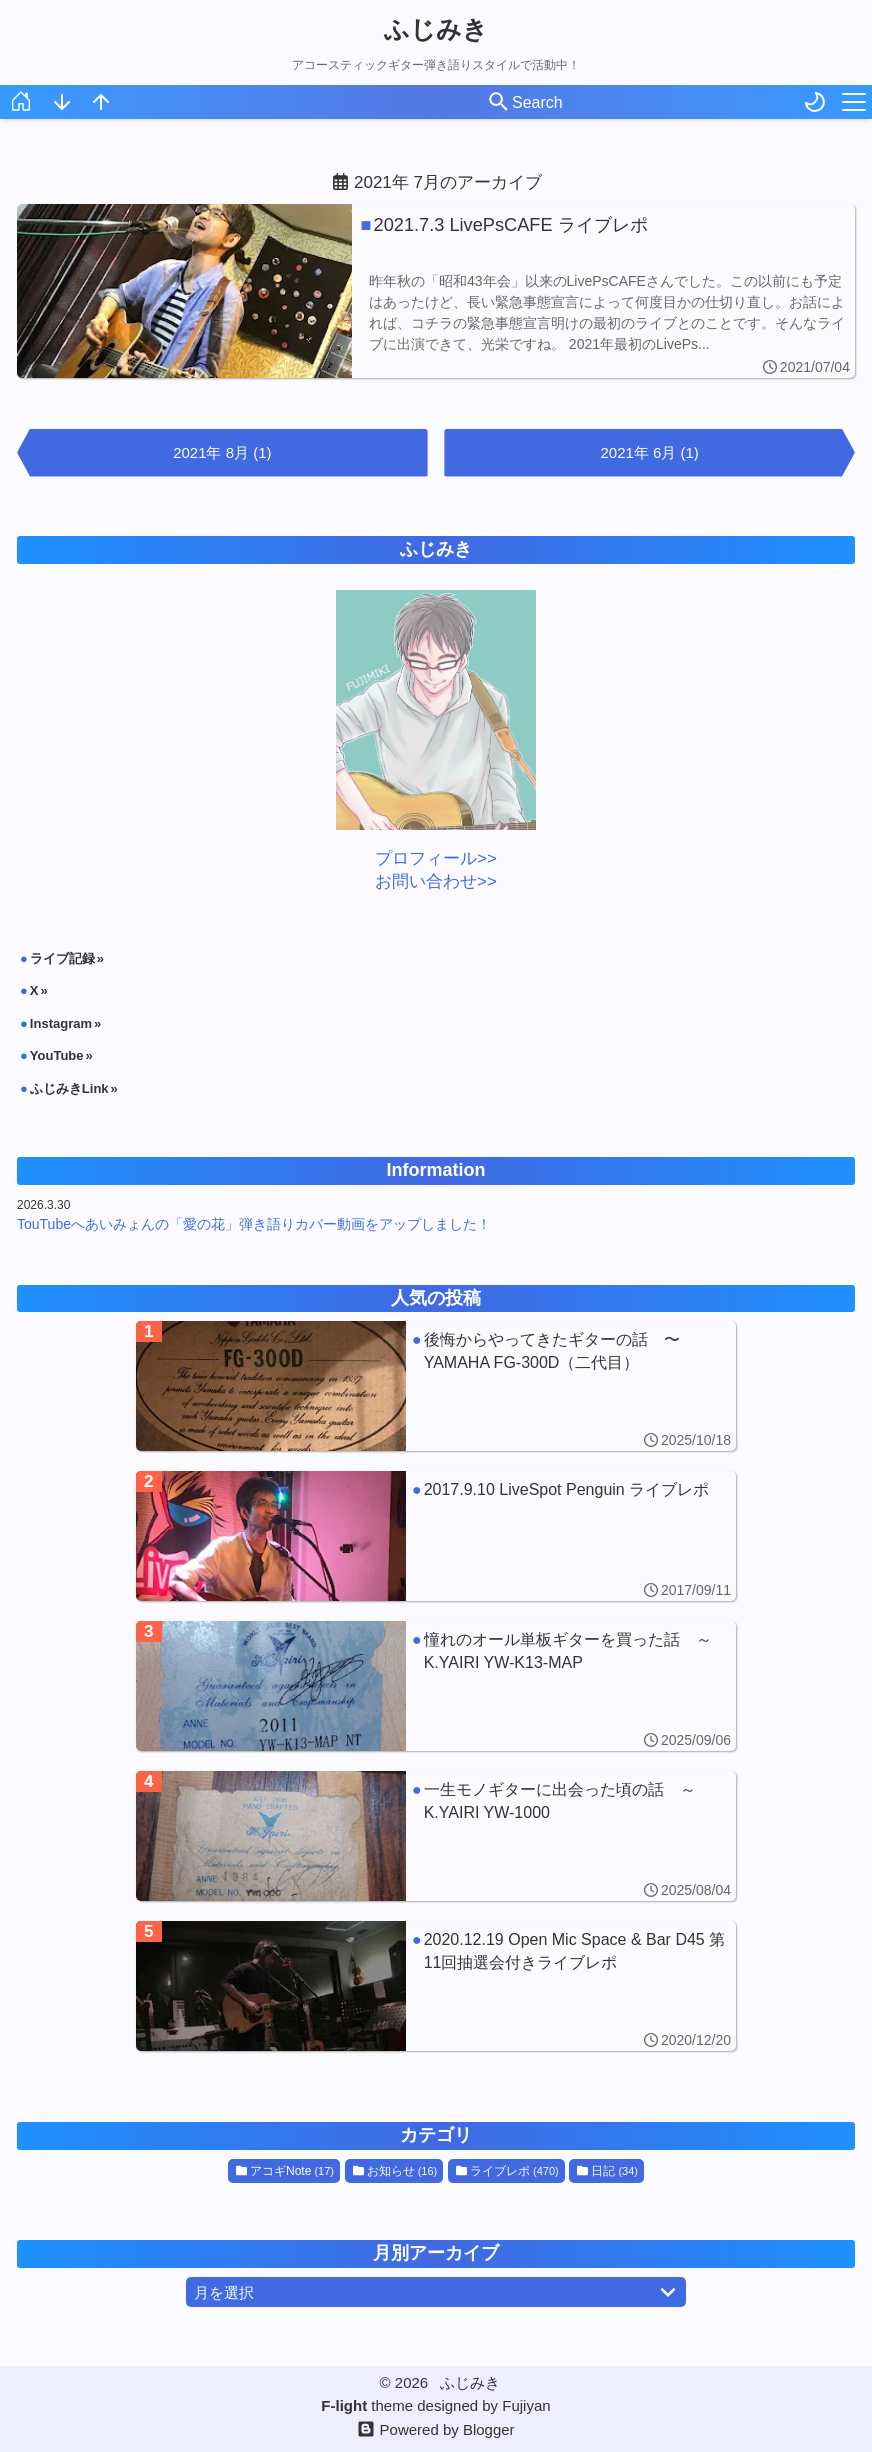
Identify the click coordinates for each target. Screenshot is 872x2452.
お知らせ (395, 2171)
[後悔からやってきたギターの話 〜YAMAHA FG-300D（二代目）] (436, 1386)
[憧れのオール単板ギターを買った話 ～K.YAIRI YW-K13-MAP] (436, 1686)
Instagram (61, 1023)
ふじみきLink (69, 1088)
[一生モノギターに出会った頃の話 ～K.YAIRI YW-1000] (436, 1836)
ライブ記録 (62, 958)
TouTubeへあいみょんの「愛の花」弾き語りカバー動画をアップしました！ (254, 1224)
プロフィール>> (436, 858)
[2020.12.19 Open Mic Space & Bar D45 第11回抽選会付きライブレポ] (436, 1986)
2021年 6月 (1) (649, 452)
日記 (607, 2171)
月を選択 (438, 2292)
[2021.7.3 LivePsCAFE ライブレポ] (436, 291)
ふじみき (436, 29)
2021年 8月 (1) (222, 452)
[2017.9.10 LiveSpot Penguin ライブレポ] (436, 1536)
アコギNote (285, 2171)
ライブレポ (507, 2171)
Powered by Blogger (447, 2429)
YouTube (57, 1055)
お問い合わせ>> (436, 881)
